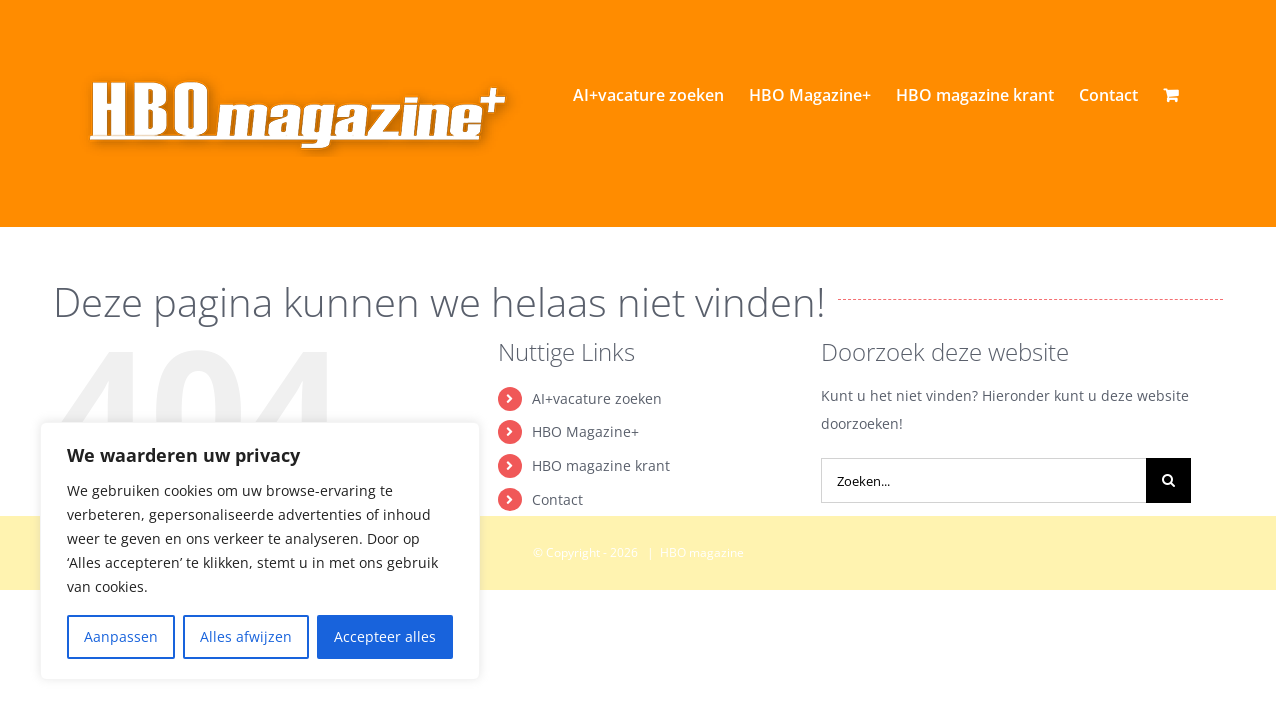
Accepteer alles (385, 636)
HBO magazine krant (601, 551)
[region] (260, 551)
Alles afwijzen (246, 636)
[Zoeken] (1168, 566)
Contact (557, 585)
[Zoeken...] (983, 566)
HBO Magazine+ (585, 517)
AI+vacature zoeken (597, 484)
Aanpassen (121, 636)
